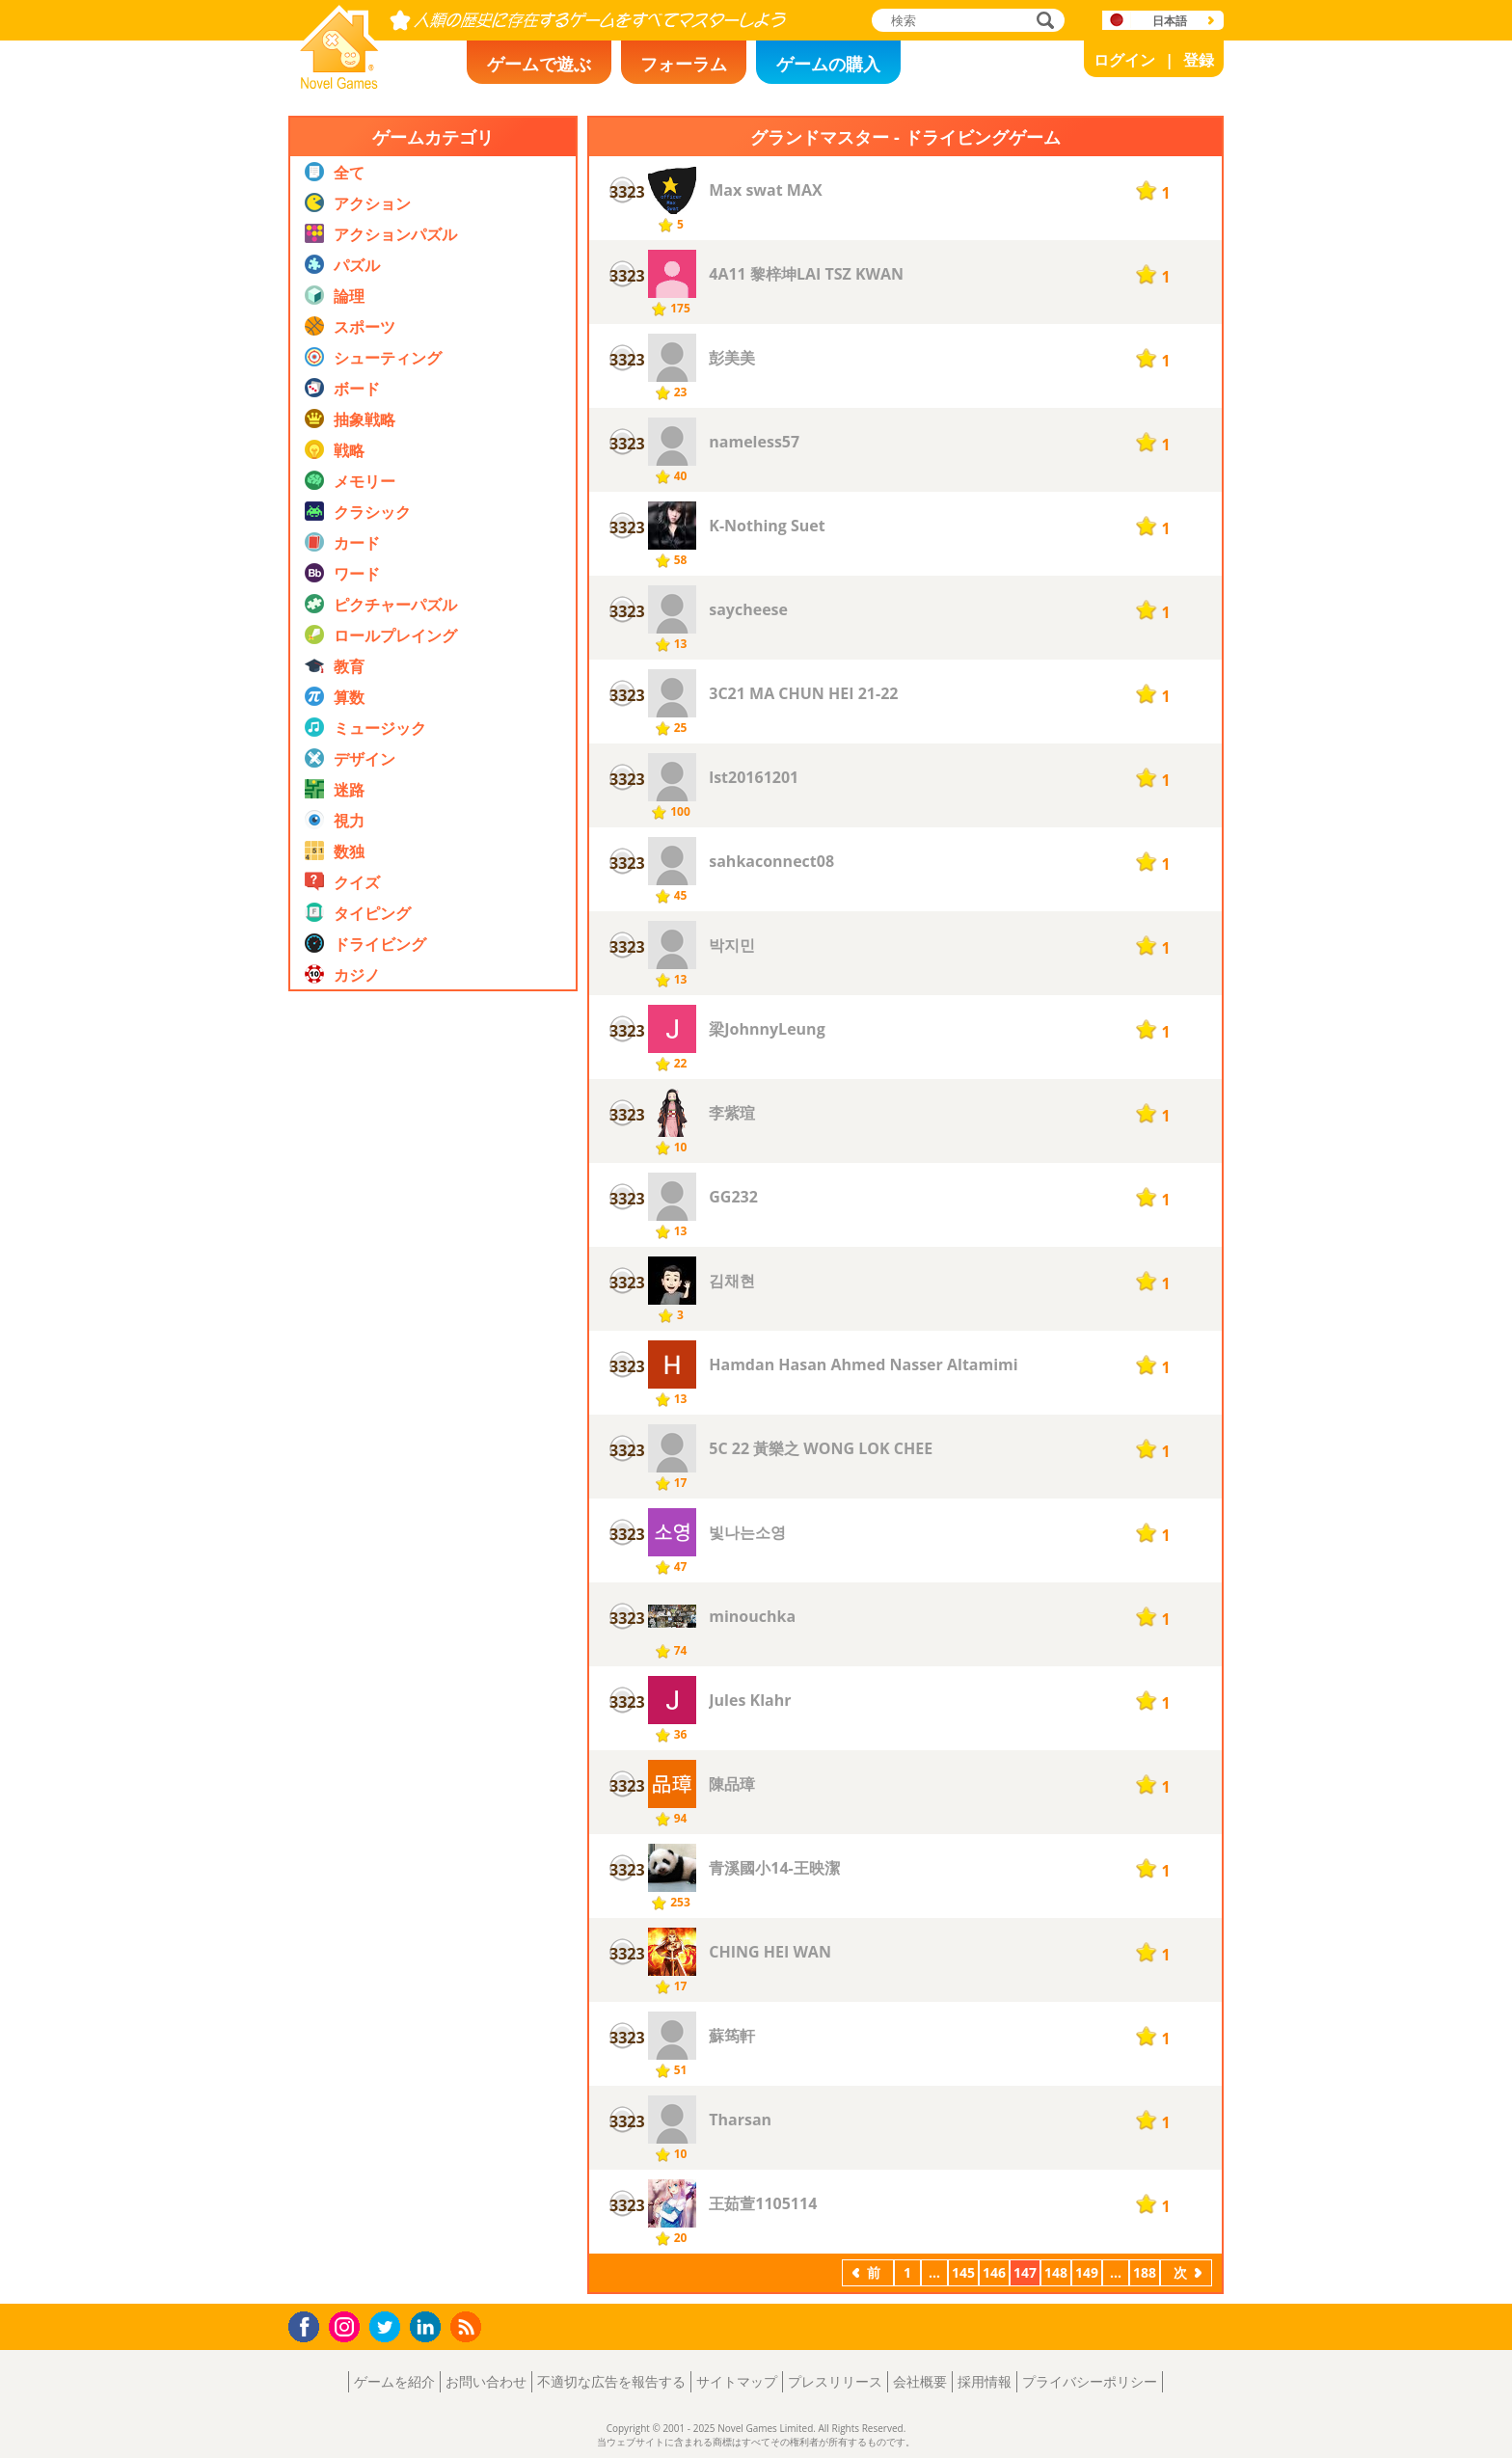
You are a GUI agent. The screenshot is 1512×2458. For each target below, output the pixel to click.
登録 (1198, 59)
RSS (468, 2326)
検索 (1042, 22)
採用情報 (985, 2381)
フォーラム (683, 63)
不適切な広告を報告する (611, 2381)
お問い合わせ (486, 2381)
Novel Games (336, 83)
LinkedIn (429, 2327)
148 (1055, 2272)
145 (963, 2272)
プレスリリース (835, 2381)
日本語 (1169, 21)
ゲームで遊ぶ (539, 63)
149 (1086, 2272)
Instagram (347, 2325)
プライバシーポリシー (1089, 2381)
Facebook (309, 2324)
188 (1144, 2272)
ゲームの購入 (828, 63)
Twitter (388, 2328)
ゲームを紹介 (394, 2381)
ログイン (1124, 59)
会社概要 (920, 2381)
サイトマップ (736, 2381)
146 (994, 2272)
